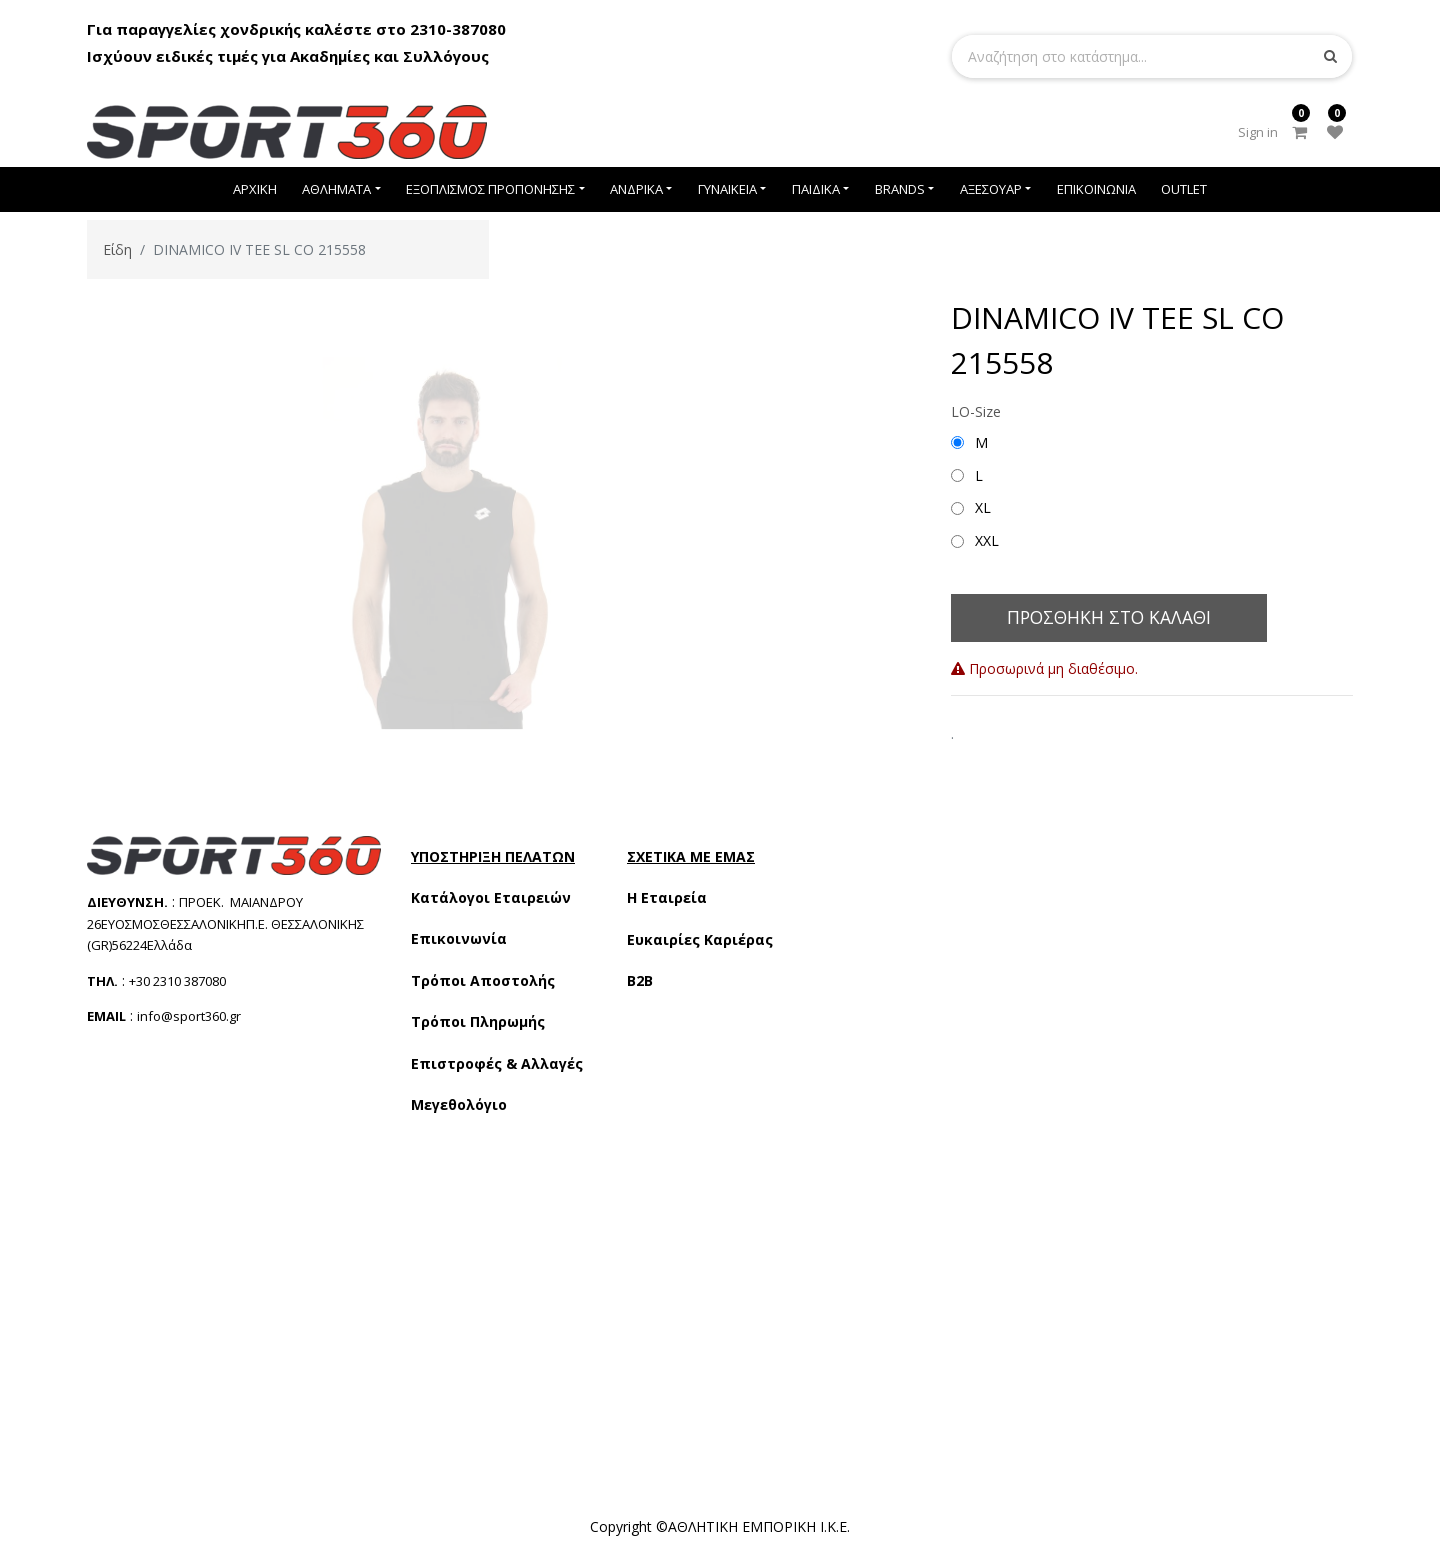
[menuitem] (255, 189)
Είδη (117, 249)
